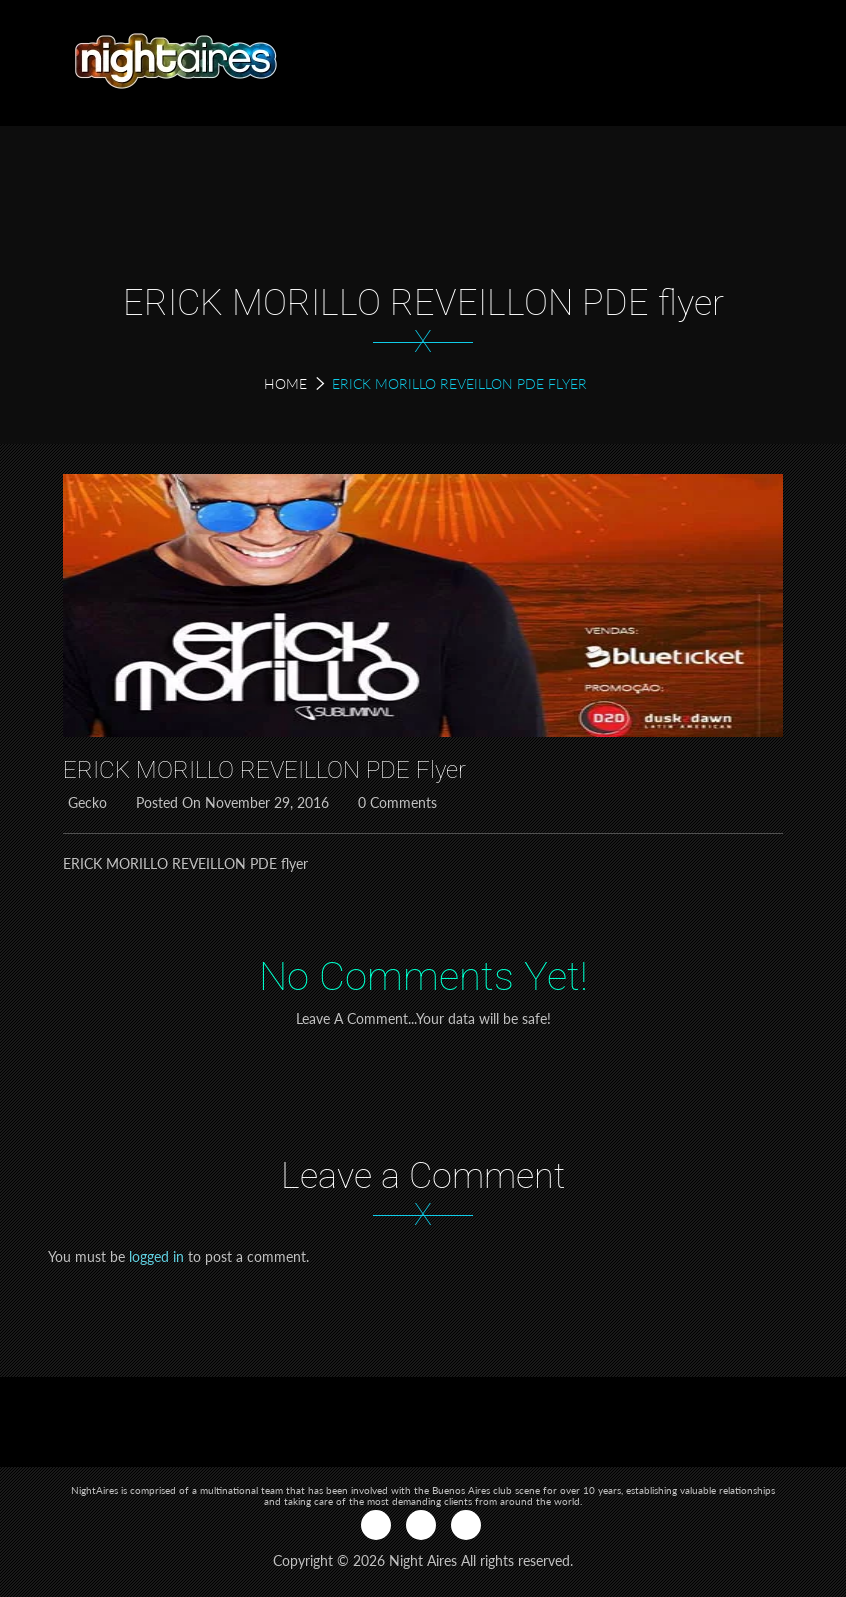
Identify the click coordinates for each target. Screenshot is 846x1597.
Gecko (85, 802)
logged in (156, 1256)
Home (285, 383)
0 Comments (395, 802)
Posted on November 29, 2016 (230, 802)
